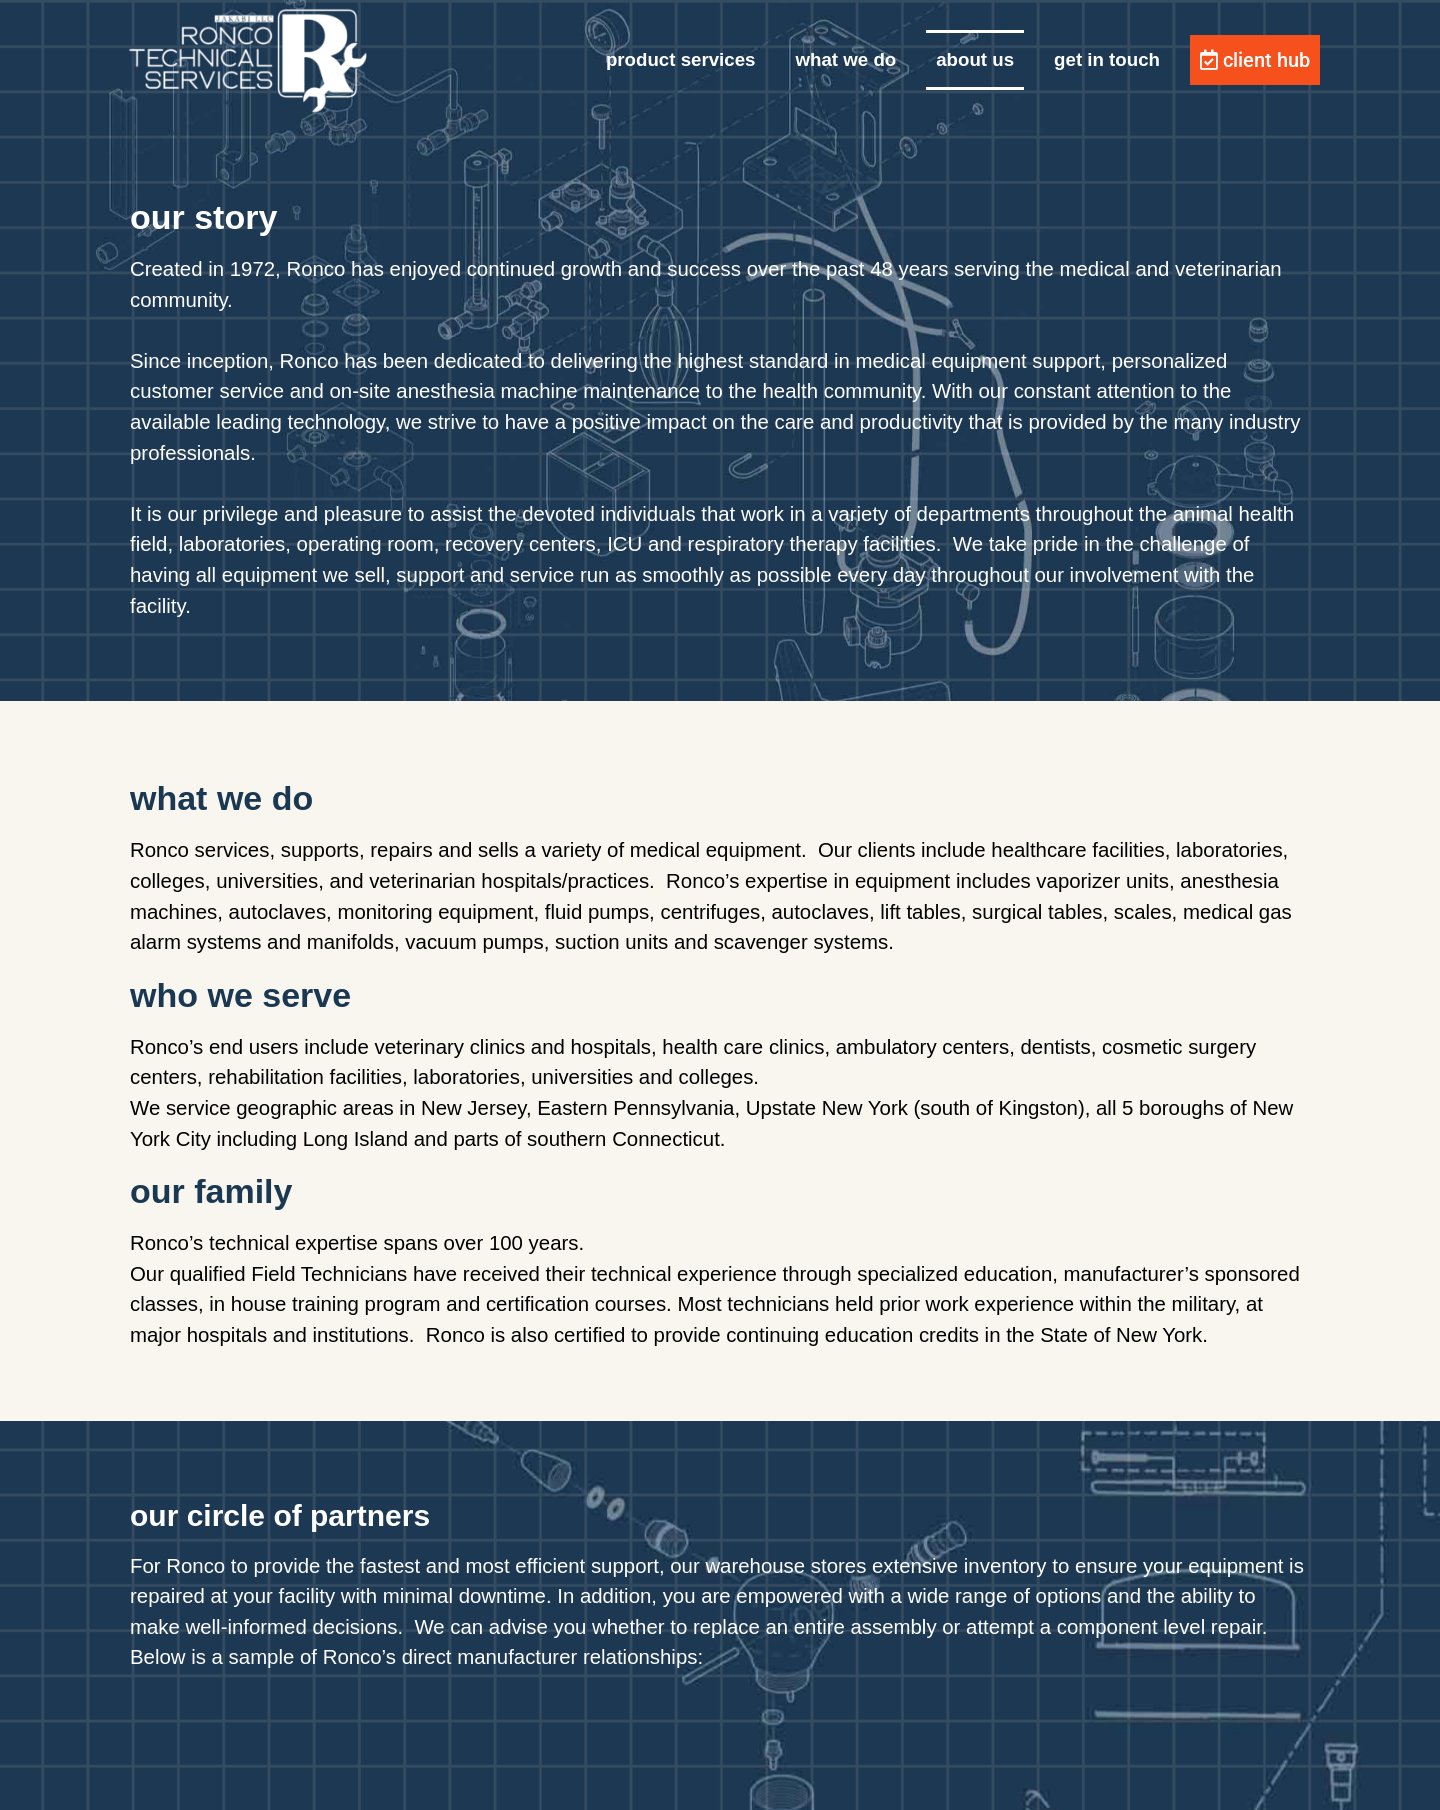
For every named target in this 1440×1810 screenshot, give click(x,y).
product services (681, 59)
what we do (846, 59)
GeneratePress (876, 1779)
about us (975, 59)
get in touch (1107, 59)
